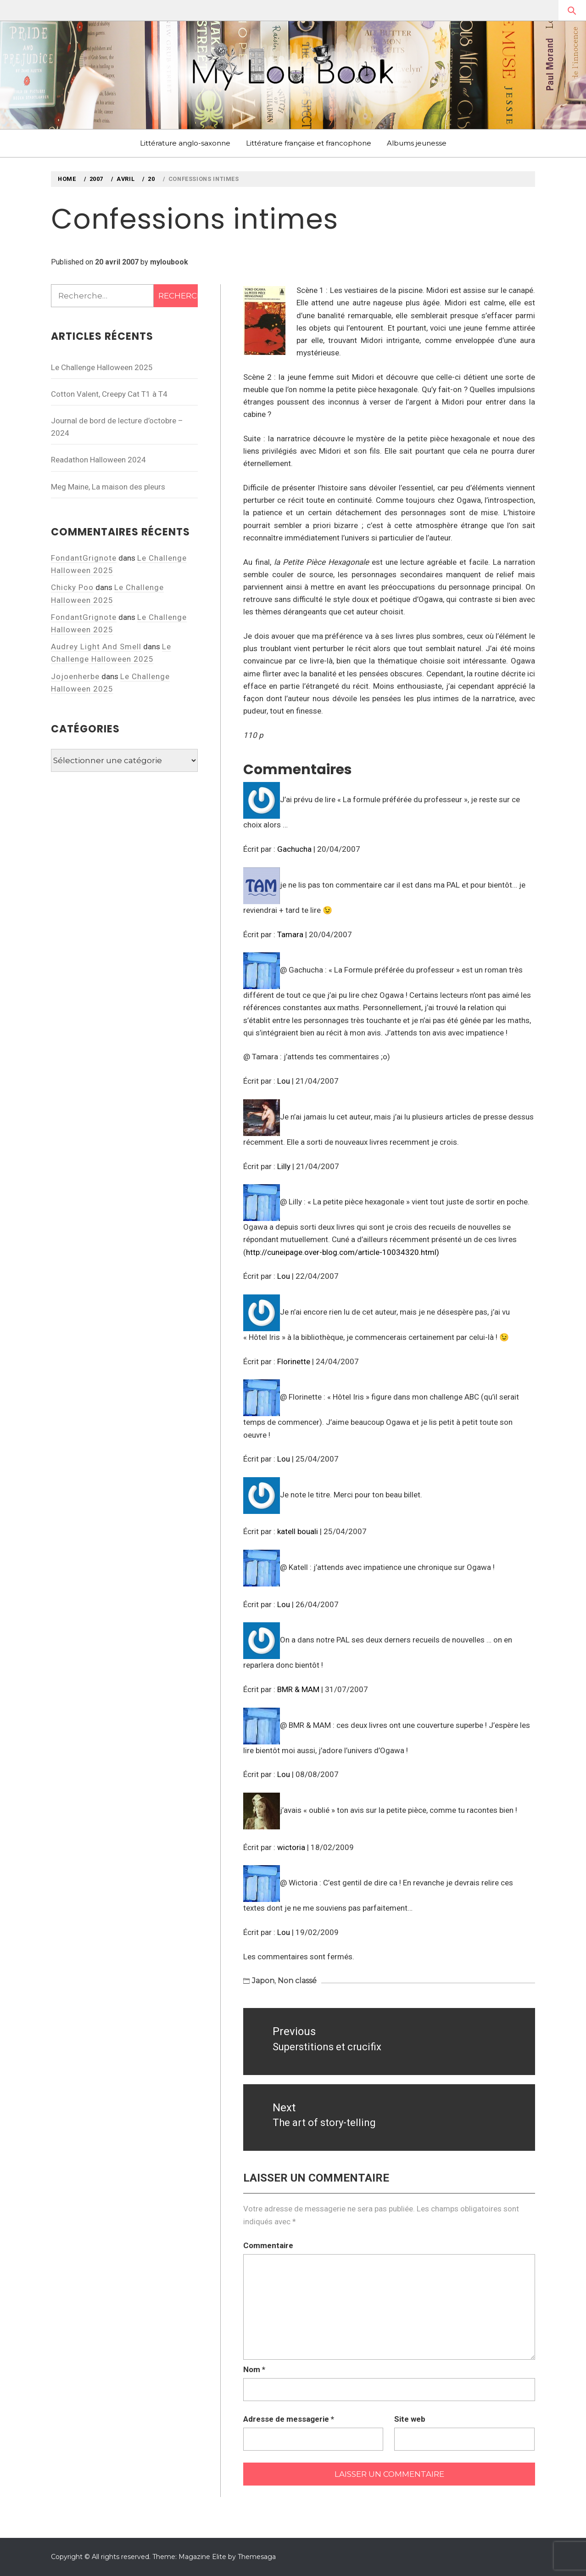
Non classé (297, 1980)
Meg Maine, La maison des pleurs (108, 486)
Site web (409, 2419)
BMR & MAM (298, 1689)
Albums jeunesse (416, 143)
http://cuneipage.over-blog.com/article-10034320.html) (342, 1252)
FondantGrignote (84, 557)
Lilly (283, 1166)
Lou (283, 1081)
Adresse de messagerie (288, 2419)
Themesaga (257, 2557)
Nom (254, 2369)
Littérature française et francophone (308, 143)
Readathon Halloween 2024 (98, 459)
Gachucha (294, 849)
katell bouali (297, 1531)
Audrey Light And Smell (96, 646)
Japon (263, 1980)
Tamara (290, 934)
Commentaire (268, 2245)
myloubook (169, 262)
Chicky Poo (72, 587)
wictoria (291, 1847)
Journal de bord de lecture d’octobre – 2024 (117, 427)
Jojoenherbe (75, 676)
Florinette (293, 1361)
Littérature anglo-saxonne (185, 143)
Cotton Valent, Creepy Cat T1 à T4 (109, 394)
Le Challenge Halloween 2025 (102, 367)
